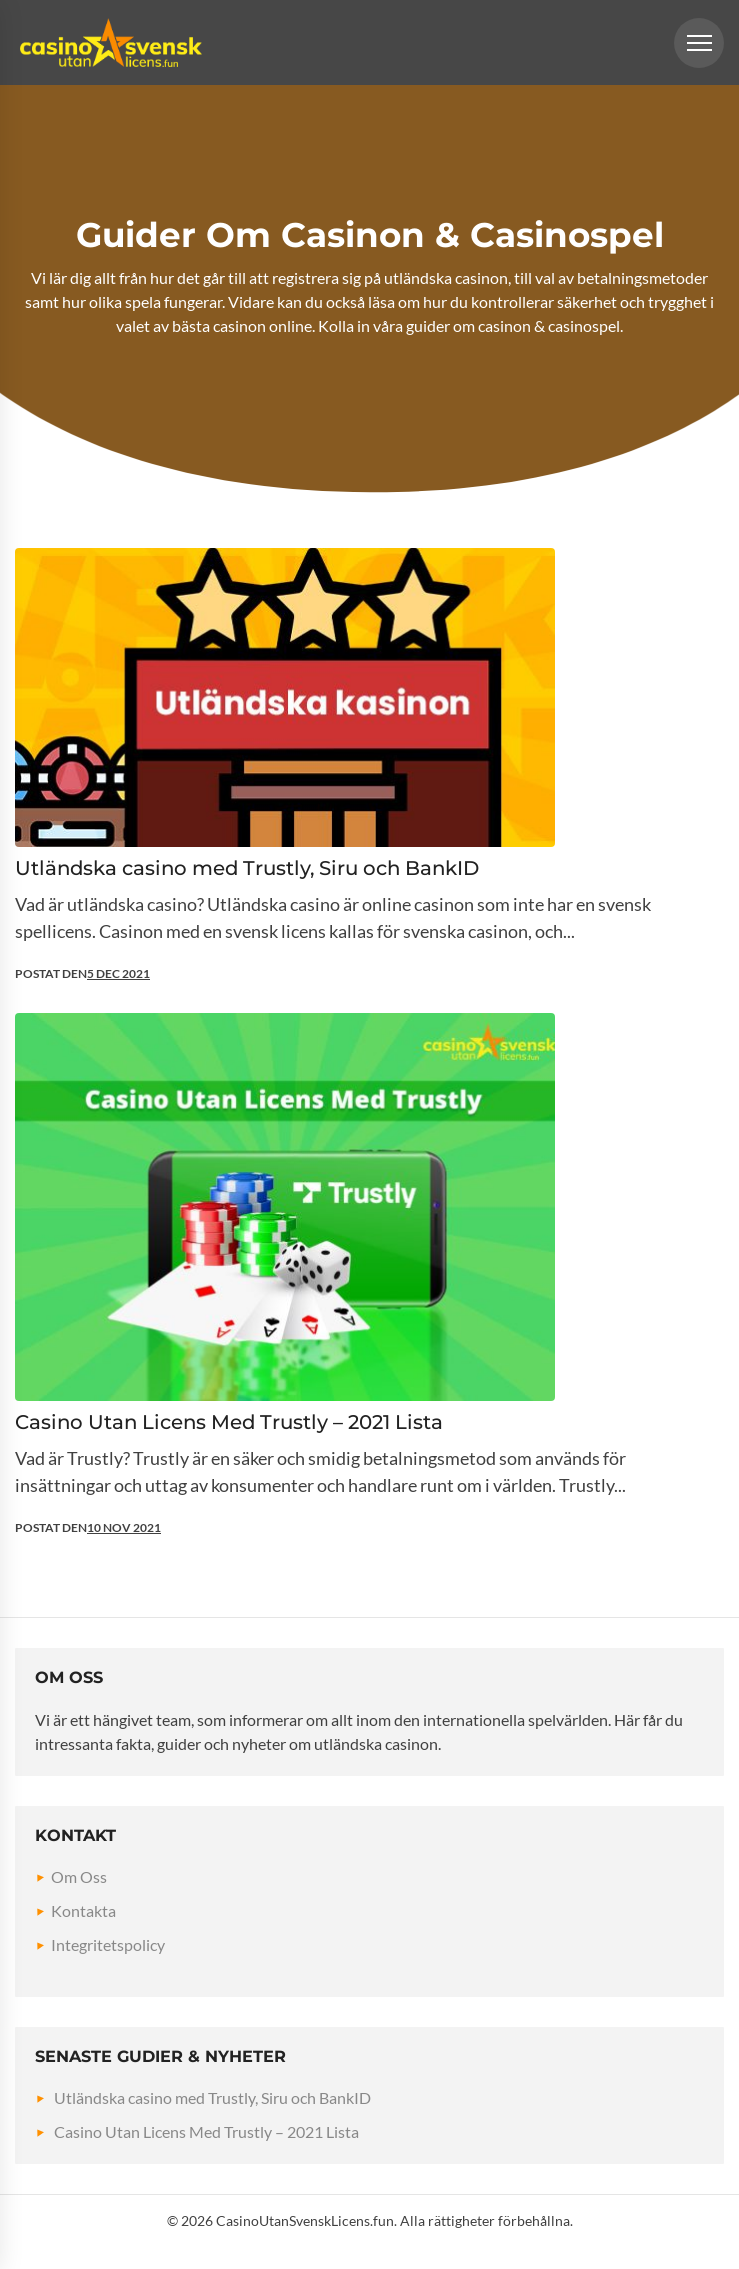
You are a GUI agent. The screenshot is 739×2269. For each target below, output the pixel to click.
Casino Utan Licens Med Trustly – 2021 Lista (206, 2131)
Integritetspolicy (108, 1944)
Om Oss (79, 1876)
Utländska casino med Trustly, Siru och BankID (212, 2097)
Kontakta (83, 1910)
